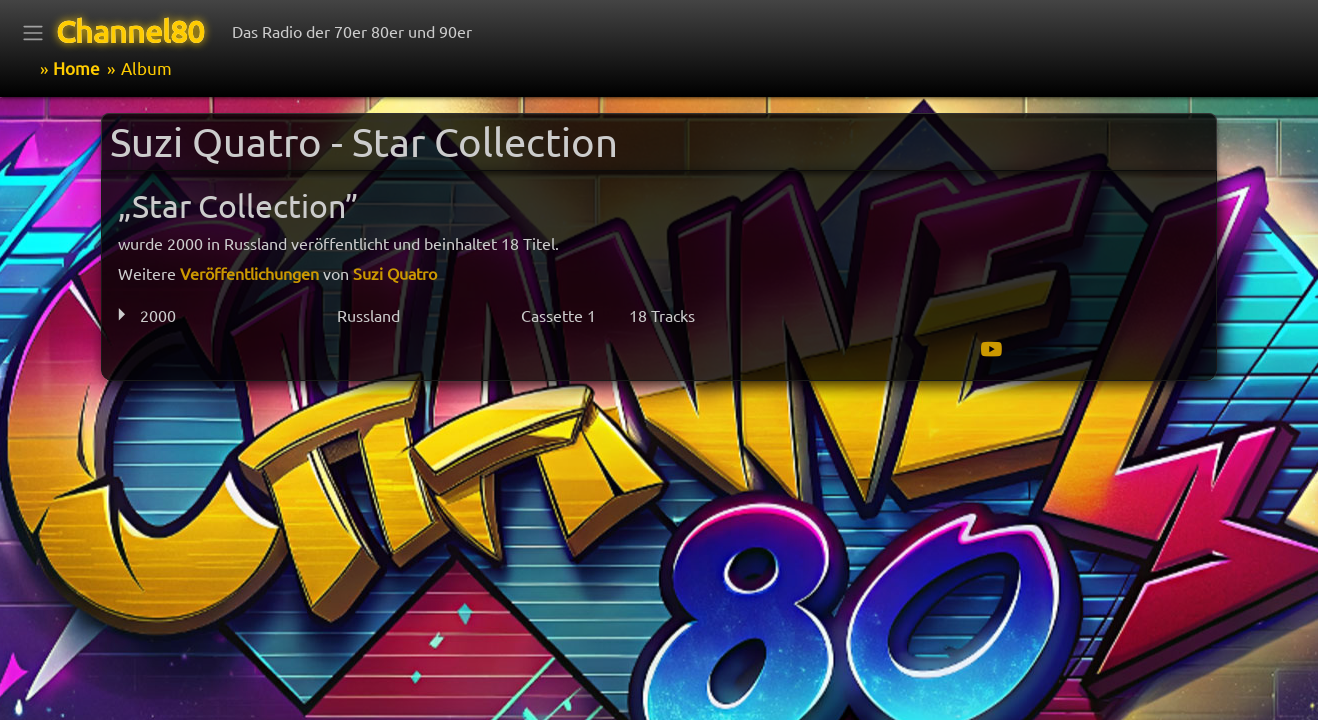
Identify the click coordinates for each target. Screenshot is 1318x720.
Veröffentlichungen (249, 273)
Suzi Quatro (395, 273)
